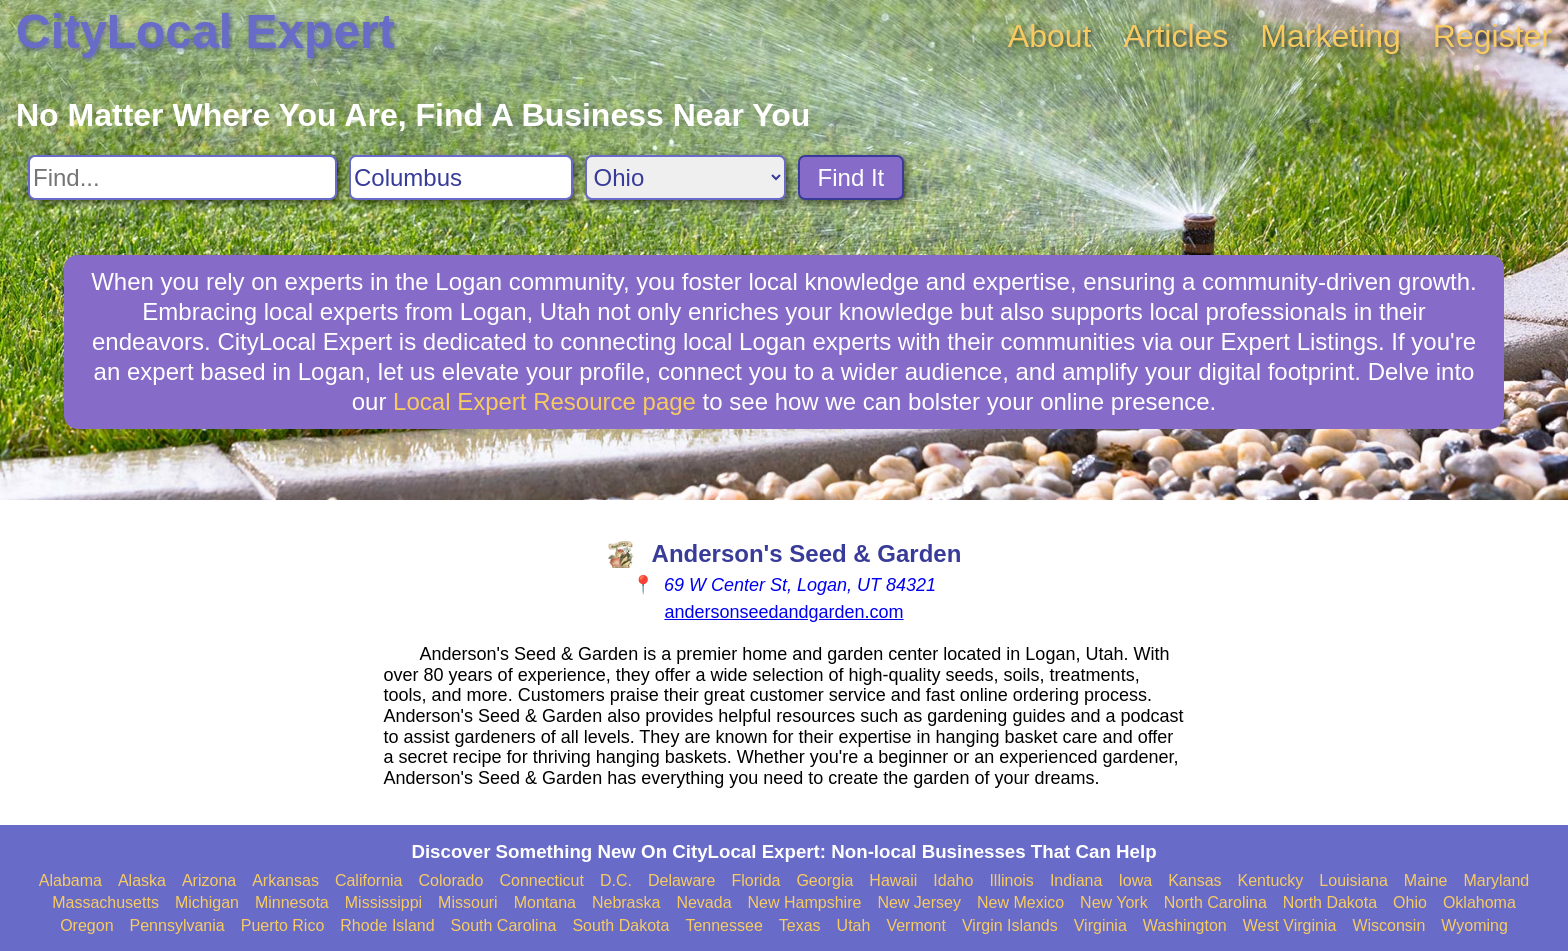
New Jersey (919, 902)
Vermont (916, 925)
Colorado (450, 880)
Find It (851, 177)
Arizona (209, 880)
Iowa (1135, 880)
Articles (1175, 36)
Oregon (86, 925)
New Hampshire (805, 902)
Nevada (703, 902)
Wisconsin (1388, 925)
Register (1492, 36)
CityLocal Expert (205, 31)
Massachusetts (105, 902)
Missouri (468, 902)
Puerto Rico (283, 925)
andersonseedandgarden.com (783, 612)
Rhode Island (387, 925)
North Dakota (1330, 902)
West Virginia (1290, 925)
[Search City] (461, 177)
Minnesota (292, 902)
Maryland (1496, 880)
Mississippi (383, 902)
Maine (1426, 880)
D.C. (616, 880)
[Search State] (685, 177)
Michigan (207, 902)
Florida (756, 880)
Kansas (1194, 880)
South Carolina (504, 925)
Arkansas (285, 880)
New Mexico (1020, 902)
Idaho (953, 880)
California (369, 880)
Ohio (1410, 902)
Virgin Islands (1010, 925)
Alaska (142, 880)
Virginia (1100, 925)
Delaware (682, 880)
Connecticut (541, 880)
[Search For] (182, 177)
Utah (854, 925)
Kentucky (1271, 880)
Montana (545, 902)
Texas (800, 925)
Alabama (70, 880)
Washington (1185, 925)
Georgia (824, 880)
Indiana (1076, 880)
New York (1114, 902)
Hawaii (893, 880)
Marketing (1330, 36)
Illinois (1011, 880)
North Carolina (1215, 902)
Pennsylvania (177, 925)
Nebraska (626, 902)
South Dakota (620, 925)
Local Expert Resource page (544, 401)
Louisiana (1353, 880)
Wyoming (1474, 925)
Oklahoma (1479, 902)
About (1050, 36)
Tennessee (723, 925)
